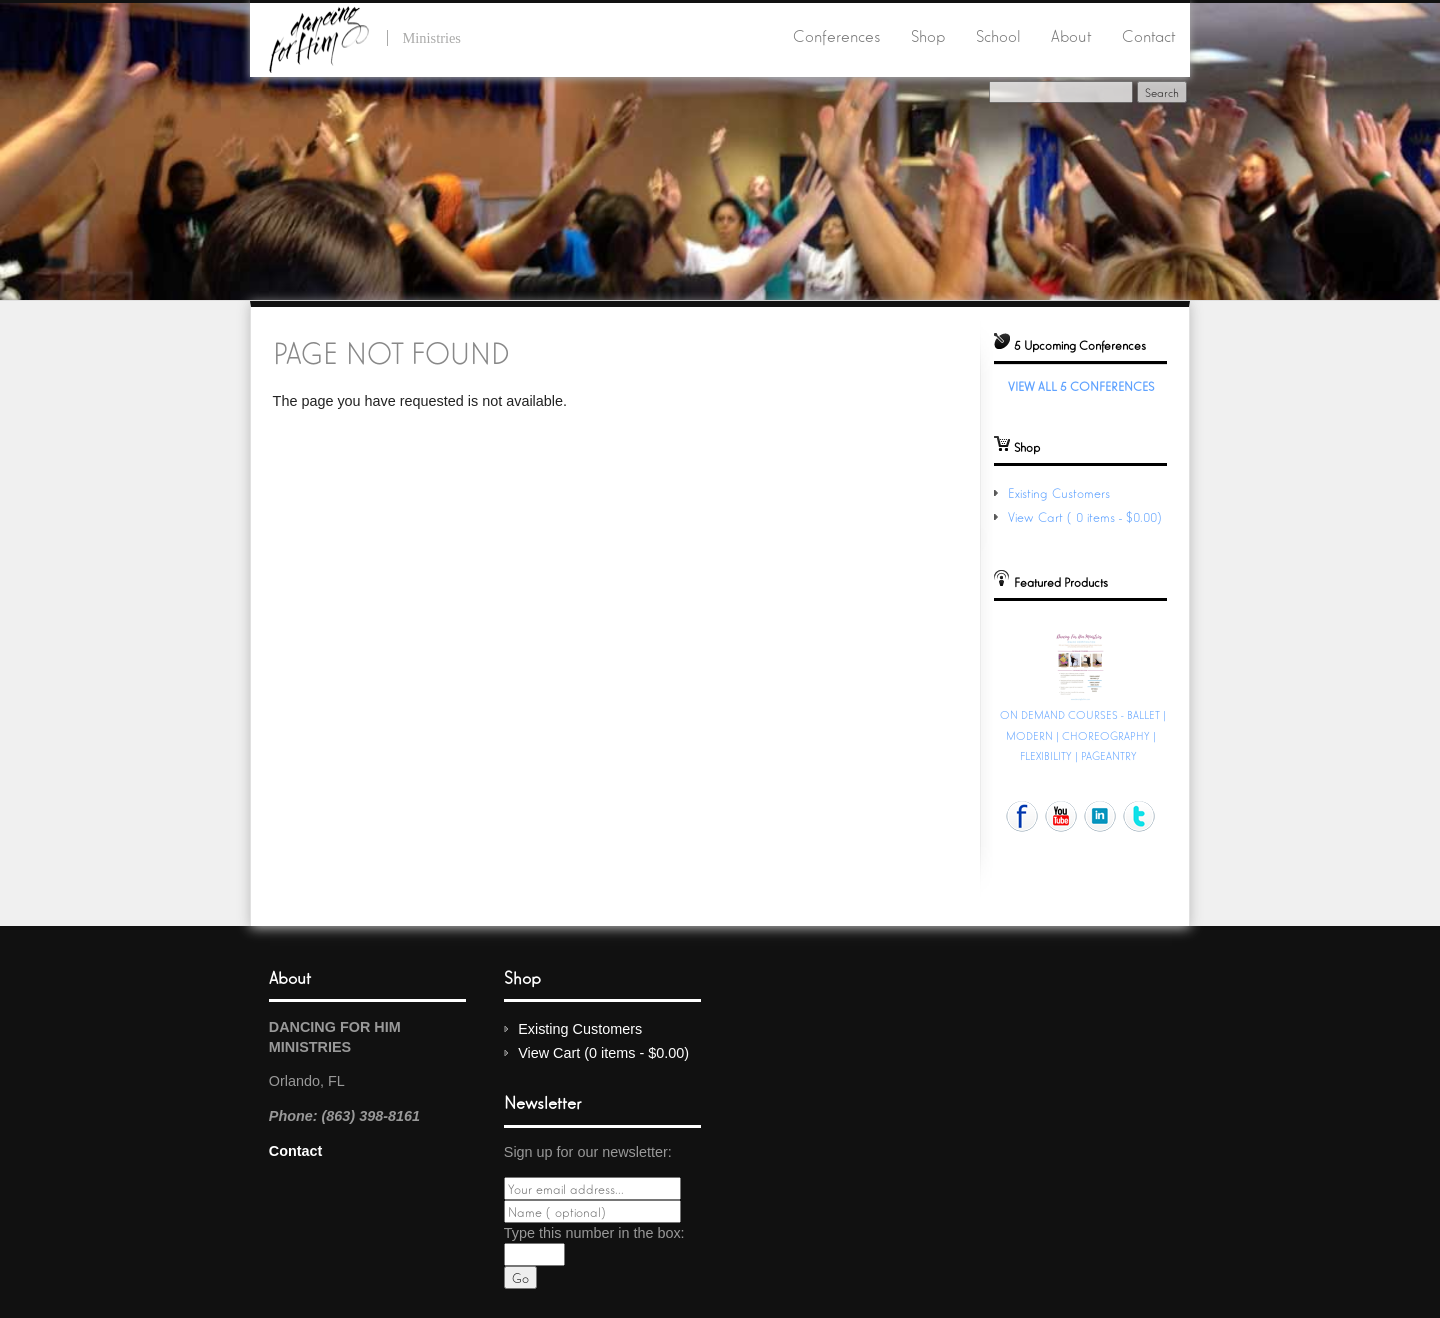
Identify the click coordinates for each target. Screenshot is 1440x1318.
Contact (1148, 35)
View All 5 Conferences (1081, 385)
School (998, 35)
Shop (928, 35)
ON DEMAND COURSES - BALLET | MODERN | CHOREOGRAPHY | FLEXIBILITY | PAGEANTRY (1083, 734)
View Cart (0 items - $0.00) (1087, 516)
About (1071, 35)
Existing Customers (1059, 492)
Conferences (836, 35)
